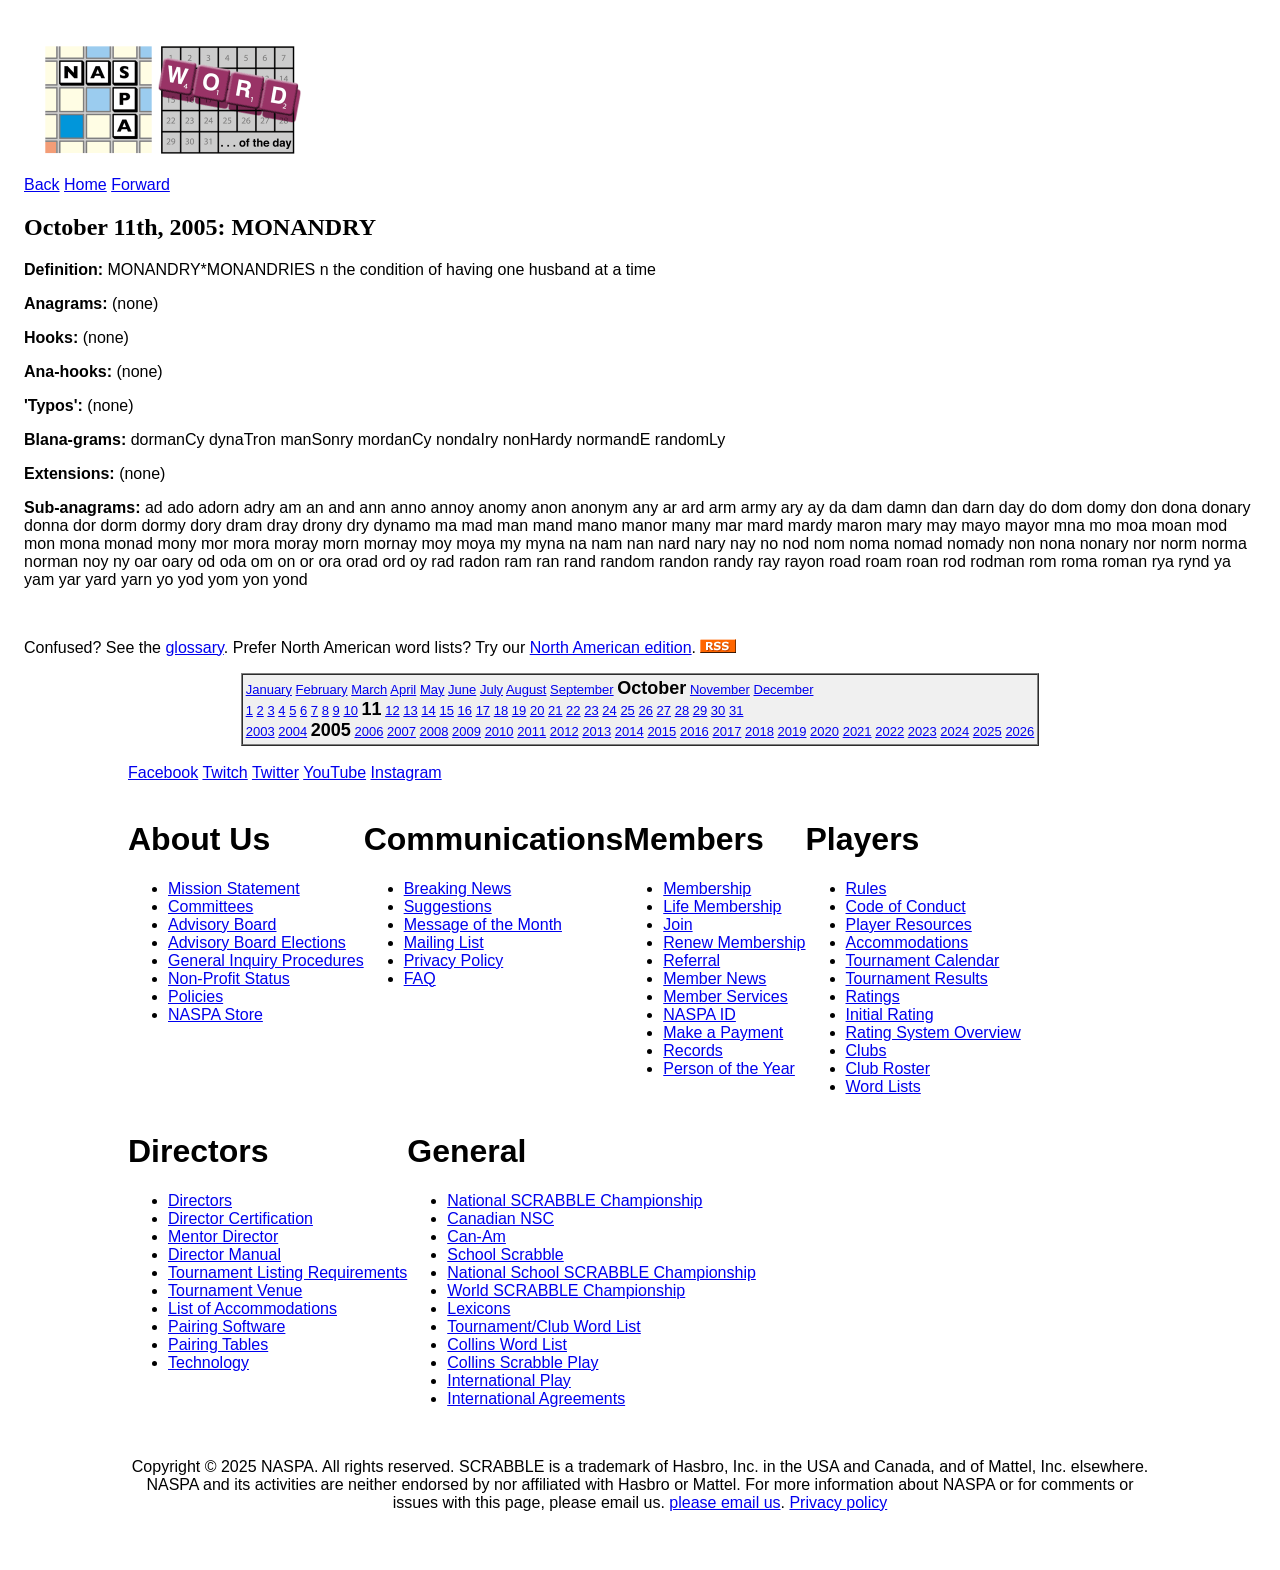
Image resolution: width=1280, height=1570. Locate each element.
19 (519, 710)
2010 (499, 731)
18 (501, 710)
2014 (629, 731)
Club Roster (888, 1068)
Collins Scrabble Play (522, 1362)
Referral (691, 960)
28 (682, 710)
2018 (759, 731)
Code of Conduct (906, 906)
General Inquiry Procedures (266, 960)
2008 (434, 731)
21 (555, 710)
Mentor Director (223, 1236)
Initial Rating (890, 1014)
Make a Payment (723, 1032)
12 (392, 710)
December (784, 689)
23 (591, 710)
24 (609, 710)
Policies (195, 996)
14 (428, 710)
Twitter (275, 772)
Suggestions (448, 906)
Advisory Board (222, 924)
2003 (260, 731)
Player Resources (909, 924)
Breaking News (458, 888)
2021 (857, 731)
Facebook (163, 772)
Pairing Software (226, 1326)
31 (736, 710)
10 (350, 710)
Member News (714, 978)
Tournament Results (917, 978)
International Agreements (536, 1398)
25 (627, 710)
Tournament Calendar (923, 960)
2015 (661, 731)
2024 (954, 731)
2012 (564, 731)
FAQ (420, 978)
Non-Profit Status (229, 978)
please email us (724, 1502)
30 (718, 710)
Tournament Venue (235, 1290)
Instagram (406, 772)
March (369, 689)
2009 (466, 731)
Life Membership (722, 906)
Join (677, 924)
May (432, 689)
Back (42, 184)
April (403, 689)
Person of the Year (729, 1068)
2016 (694, 731)
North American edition (611, 647)
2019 (792, 731)
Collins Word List (507, 1344)
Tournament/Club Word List (544, 1326)
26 (645, 710)
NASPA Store (215, 1014)
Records (693, 1050)
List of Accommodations (252, 1308)
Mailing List (444, 942)
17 (483, 710)
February (322, 689)
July (491, 689)
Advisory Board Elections (257, 942)
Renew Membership (734, 942)
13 (410, 710)
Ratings (873, 996)
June (462, 689)
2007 (401, 731)
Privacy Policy (454, 960)
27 (664, 710)
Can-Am (476, 1236)
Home (85, 184)
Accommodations (907, 942)
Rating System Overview (933, 1032)
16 (465, 710)
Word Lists (883, 1086)
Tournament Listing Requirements (287, 1272)
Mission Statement (234, 888)
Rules (866, 888)
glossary (194, 647)
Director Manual (224, 1254)
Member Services (725, 996)
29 (700, 710)
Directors (200, 1200)
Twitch (224, 772)
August (526, 689)
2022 (889, 731)
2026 (1019, 731)
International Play (509, 1380)
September (582, 689)
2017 (726, 731)
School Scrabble (505, 1254)
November (720, 689)
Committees (210, 906)
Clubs (866, 1050)
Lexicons (478, 1308)
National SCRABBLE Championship (574, 1200)
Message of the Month (483, 924)
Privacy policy (838, 1502)
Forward (140, 184)
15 (446, 710)
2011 (531, 731)
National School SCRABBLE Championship (601, 1272)
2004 (292, 731)
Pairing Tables (218, 1344)
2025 (987, 731)
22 (573, 710)
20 (537, 710)
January (269, 689)
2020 (824, 731)
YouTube (334, 772)
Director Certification (240, 1218)
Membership (707, 888)
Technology (208, 1362)
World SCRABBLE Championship (566, 1290)
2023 (922, 731)
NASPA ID (699, 1014)
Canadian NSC (500, 1218)
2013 (596, 731)
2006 (368, 731)
